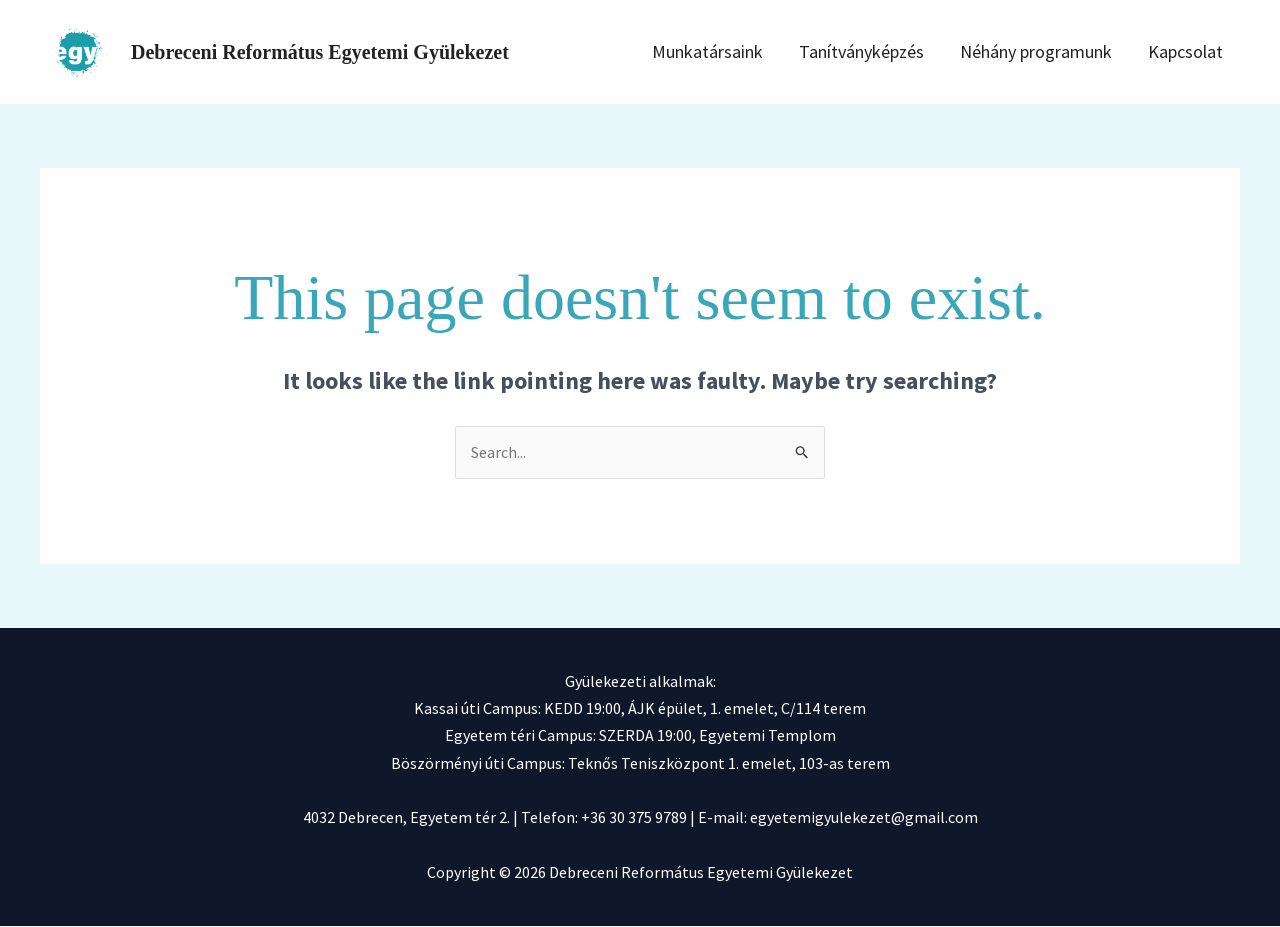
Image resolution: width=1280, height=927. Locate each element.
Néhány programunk (1057, 51)
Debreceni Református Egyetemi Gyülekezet (320, 52)
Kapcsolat (1195, 51)
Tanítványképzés (893, 51)
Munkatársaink (750, 51)
